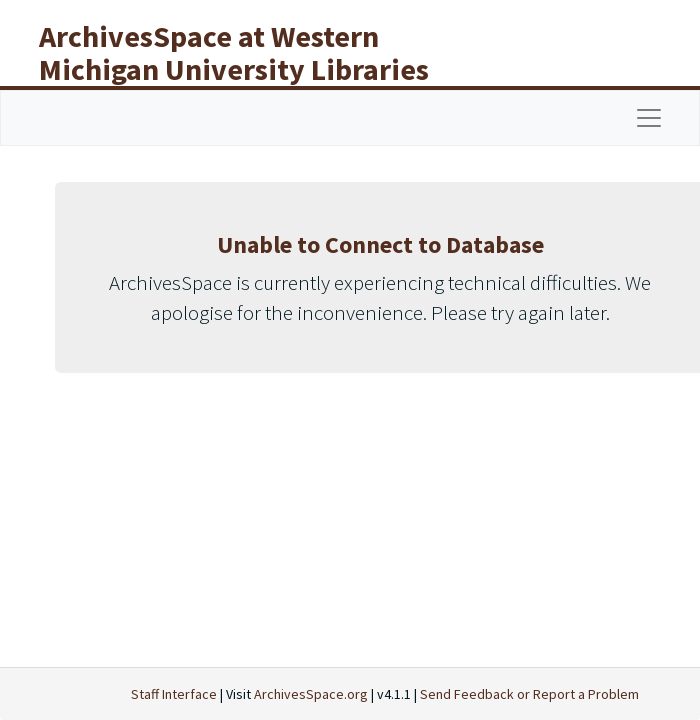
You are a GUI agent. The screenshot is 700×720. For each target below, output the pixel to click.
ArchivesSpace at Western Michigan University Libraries (234, 52)
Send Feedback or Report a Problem (529, 694)
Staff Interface (174, 694)
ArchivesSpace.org (311, 694)
